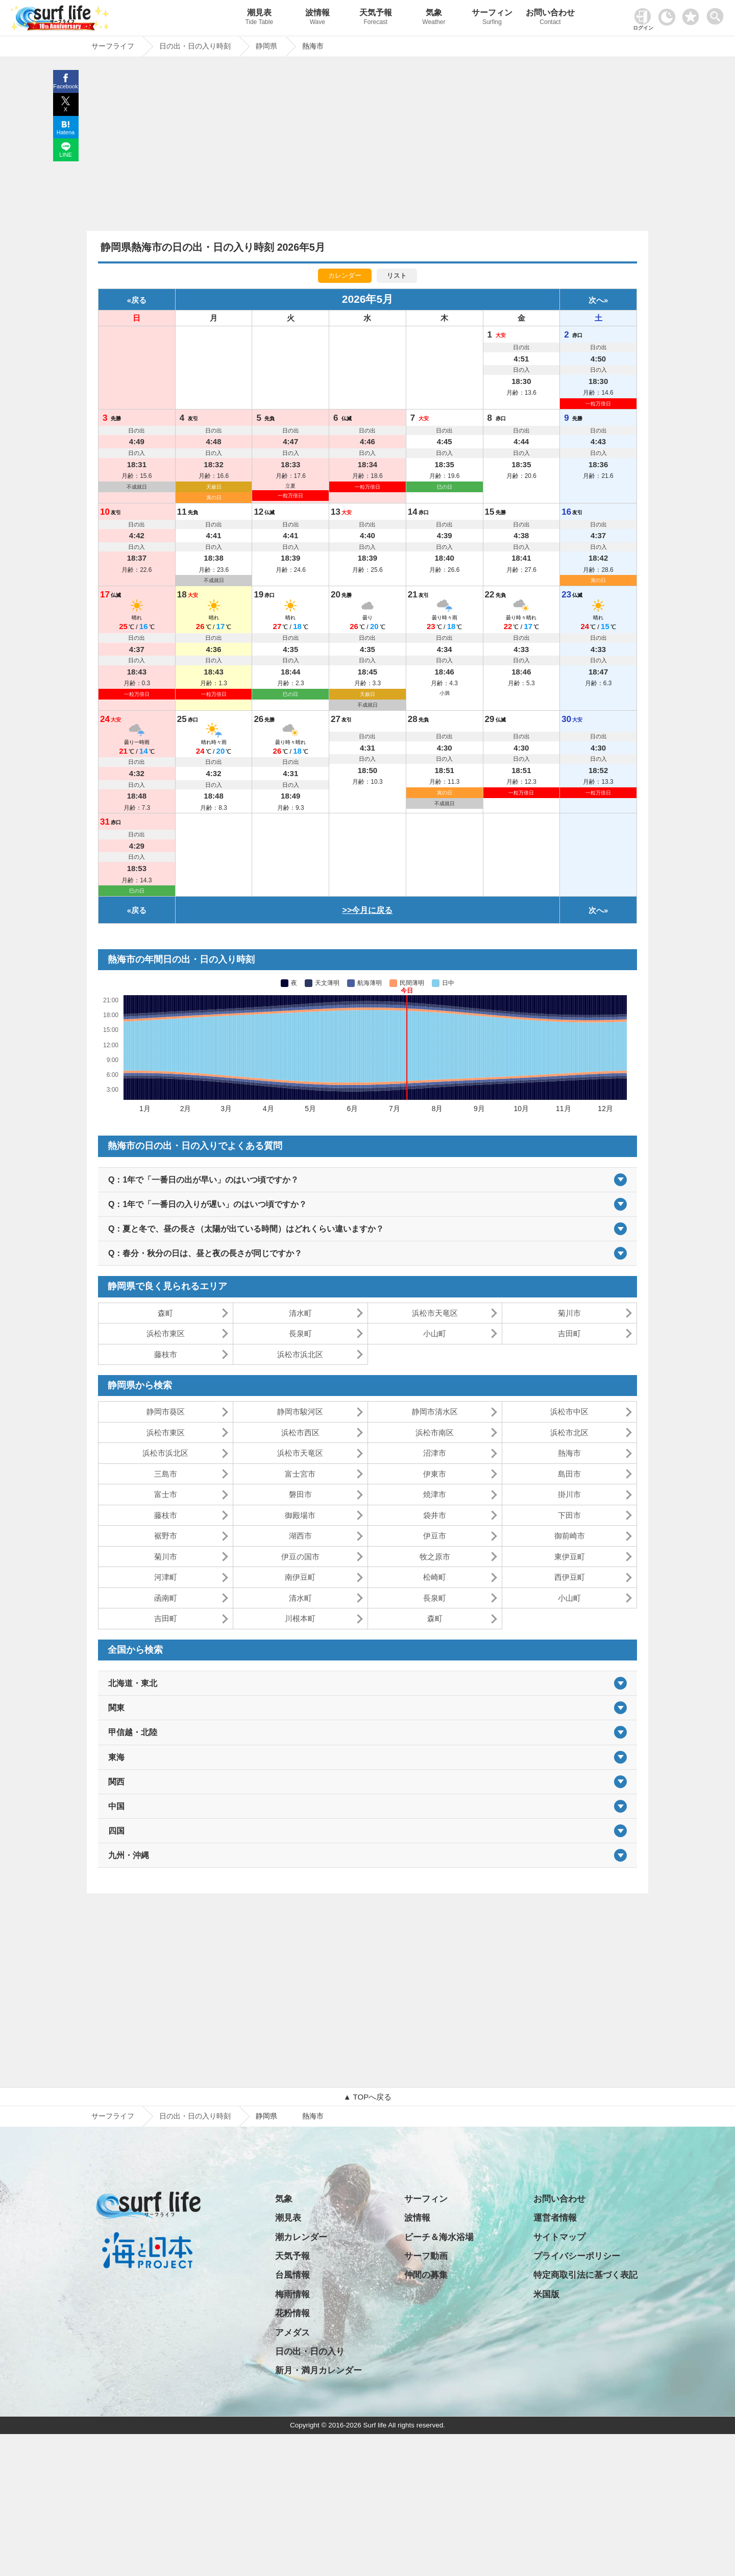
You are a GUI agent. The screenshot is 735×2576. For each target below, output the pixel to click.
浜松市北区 (569, 1432)
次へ (596, 300)
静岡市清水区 (435, 1411)
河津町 (165, 1577)
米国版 (546, 2294)
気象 (434, 18)
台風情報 (292, 2275)
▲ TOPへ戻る (367, 2096)
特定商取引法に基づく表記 (585, 2275)
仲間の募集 (426, 2275)
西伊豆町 (569, 1577)
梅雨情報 (292, 2294)
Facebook (65, 86)
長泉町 (300, 1333)
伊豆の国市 (300, 1556)
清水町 (300, 1313)
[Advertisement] (367, 146)
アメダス (292, 2333)
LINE (65, 155)
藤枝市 (165, 1354)
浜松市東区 (165, 1333)
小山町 (434, 1333)
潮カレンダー (301, 2237)
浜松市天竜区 (435, 1313)
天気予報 (376, 18)
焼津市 (434, 1494)
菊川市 (569, 1313)
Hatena (66, 132)
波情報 (317, 18)
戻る (138, 300)
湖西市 (300, 1535)
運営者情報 (555, 2218)
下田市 (569, 1515)
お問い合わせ (550, 18)
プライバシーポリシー (576, 2256)
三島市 (165, 1474)
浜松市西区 (300, 1432)
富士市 (165, 1494)
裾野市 (165, 1535)
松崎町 (434, 1577)
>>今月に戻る (367, 910)
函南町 (165, 1598)
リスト (397, 275)
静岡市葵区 (165, 1411)
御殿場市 (300, 1515)
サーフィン (492, 18)
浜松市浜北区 (300, 1354)
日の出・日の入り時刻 (195, 2116)
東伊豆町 (569, 1556)
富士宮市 (300, 1474)
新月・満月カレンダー (318, 2370)
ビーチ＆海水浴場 (439, 2237)
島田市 (569, 1474)
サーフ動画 (426, 2256)
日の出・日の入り (310, 2351)
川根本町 (300, 1618)
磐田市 (300, 1494)
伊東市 (434, 1474)
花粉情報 (292, 2313)
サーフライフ (112, 2116)
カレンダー (344, 275)
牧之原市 (435, 1556)
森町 (165, 1313)
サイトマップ (559, 2237)
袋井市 (434, 1515)
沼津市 (434, 1453)
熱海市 (569, 1453)
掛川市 (569, 1494)
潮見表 (259, 18)
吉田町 (569, 1333)
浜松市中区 (569, 1411)
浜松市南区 (434, 1432)
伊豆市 (434, 1535)
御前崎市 (569, 1535)
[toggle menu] (717, 13)
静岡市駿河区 (300, 1411)
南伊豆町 (300, 1577)
